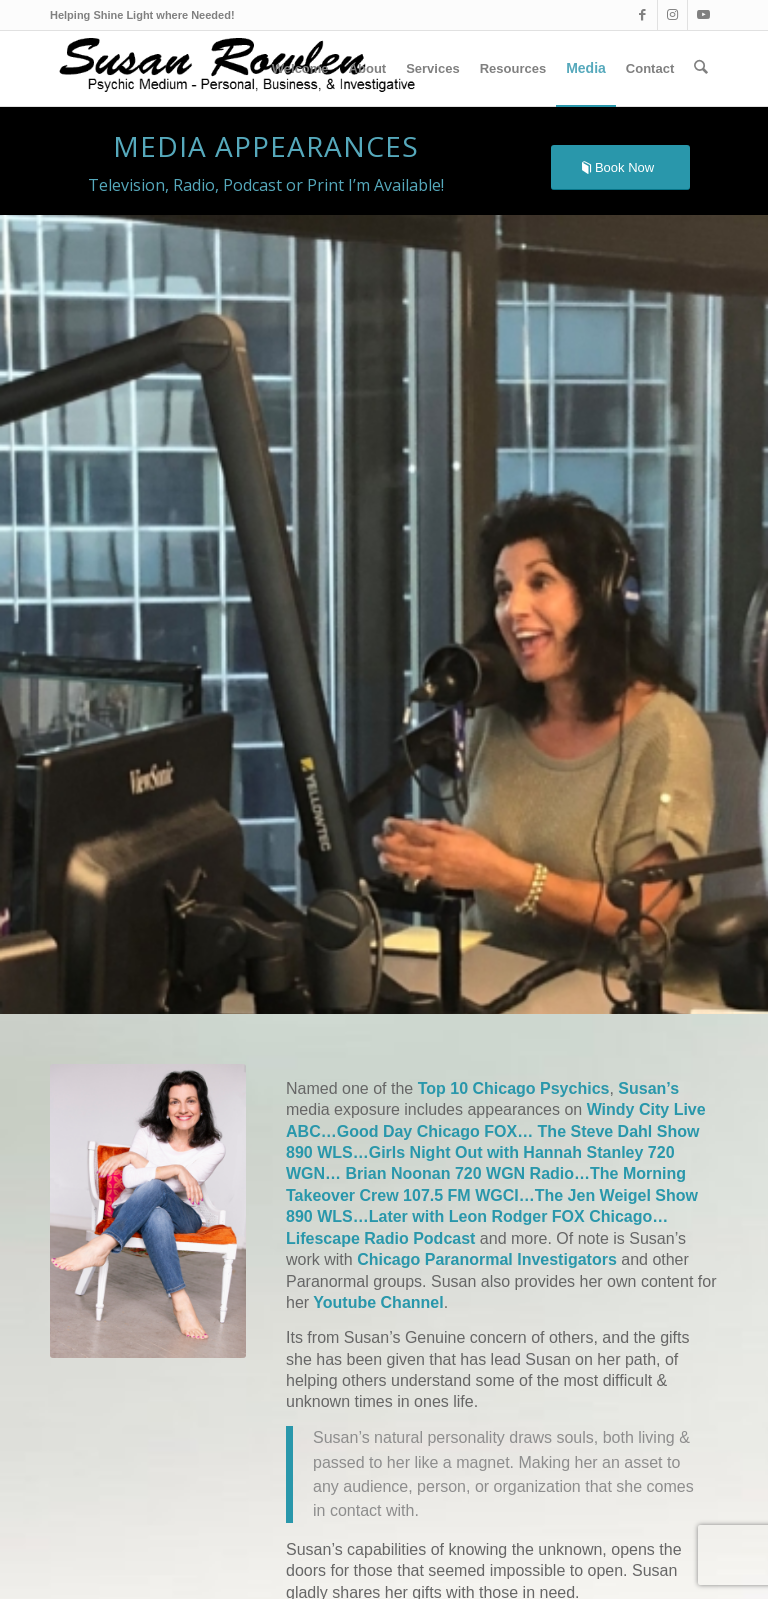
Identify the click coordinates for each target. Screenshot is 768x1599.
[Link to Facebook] (642, 15)
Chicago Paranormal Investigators (487, 1259)
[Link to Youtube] (703, 15)
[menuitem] (300, 68)
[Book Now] (620, 167)
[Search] (701, 68)
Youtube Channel (376, 1302)
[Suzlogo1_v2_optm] (243, 68)
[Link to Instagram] (672, 15)
